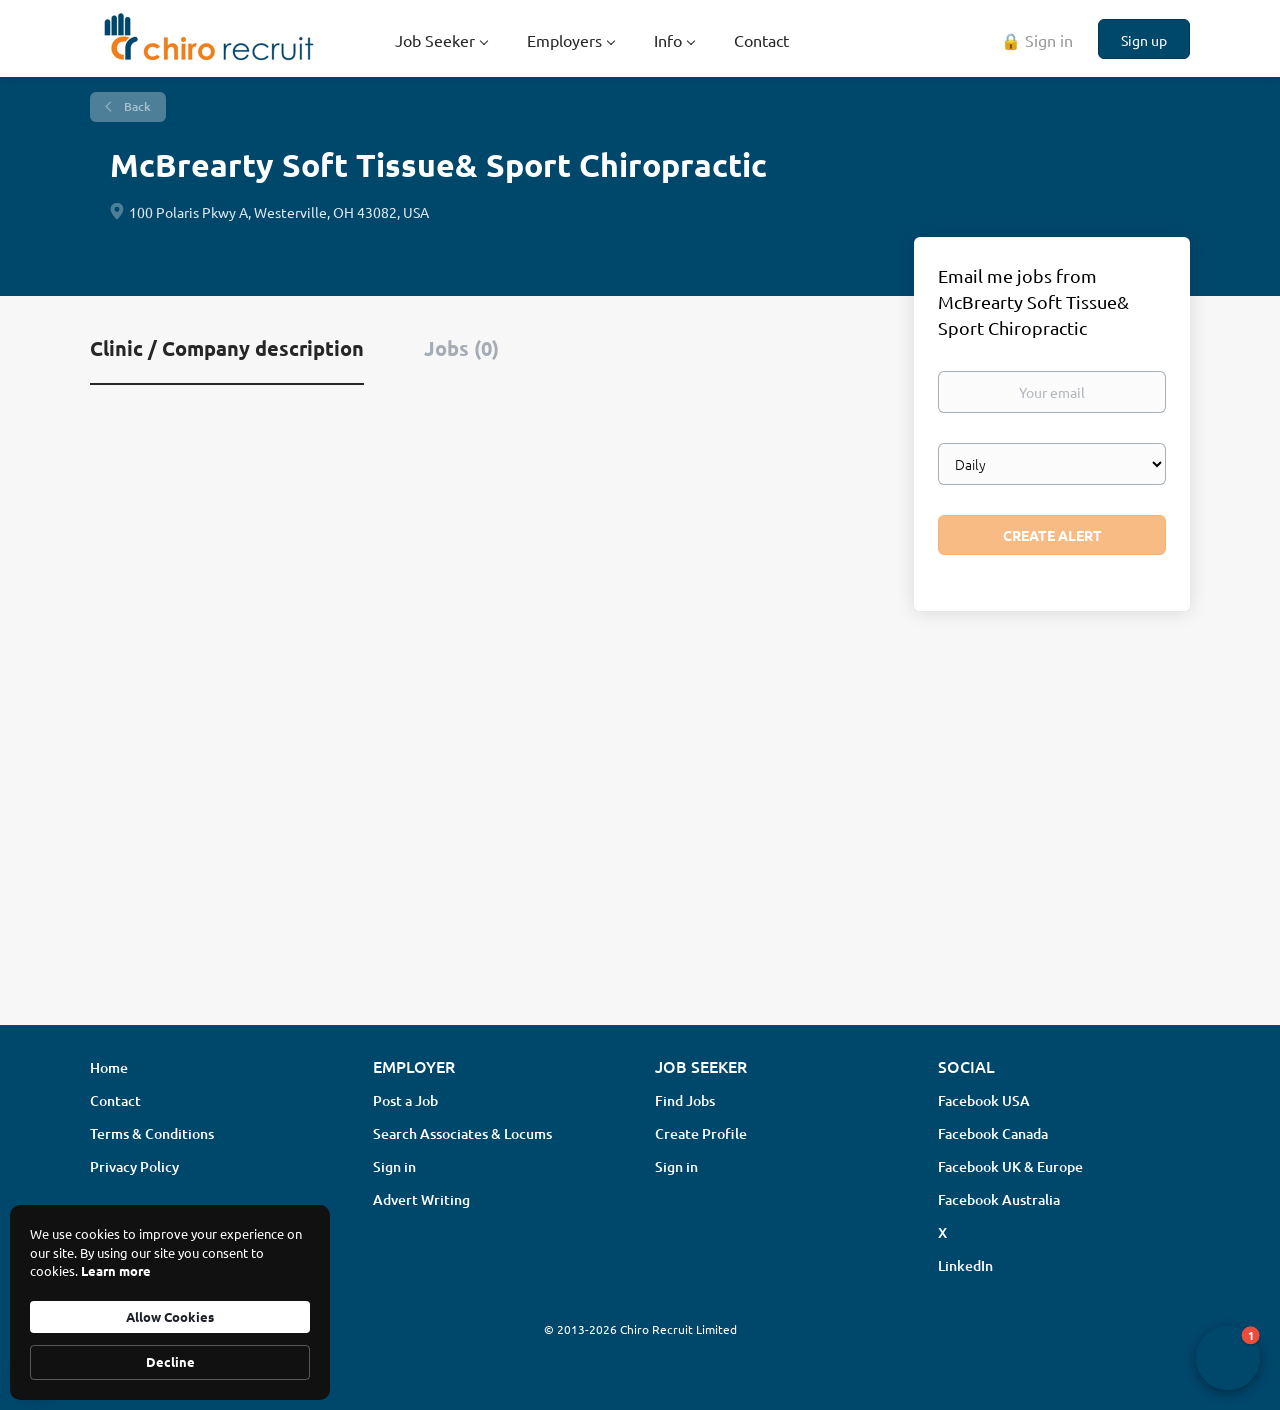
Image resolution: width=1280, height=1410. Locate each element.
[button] (1228, 1358)
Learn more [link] (116, 1270)
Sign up (1144, 40)
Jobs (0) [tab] (461, 348)
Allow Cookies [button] (170, 1316)
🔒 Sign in (1037, 40)
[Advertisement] (640, 851)
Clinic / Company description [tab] (227, 348)
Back (136, 106)
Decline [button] (170, 1361)
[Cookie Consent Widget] (170, 1302)
